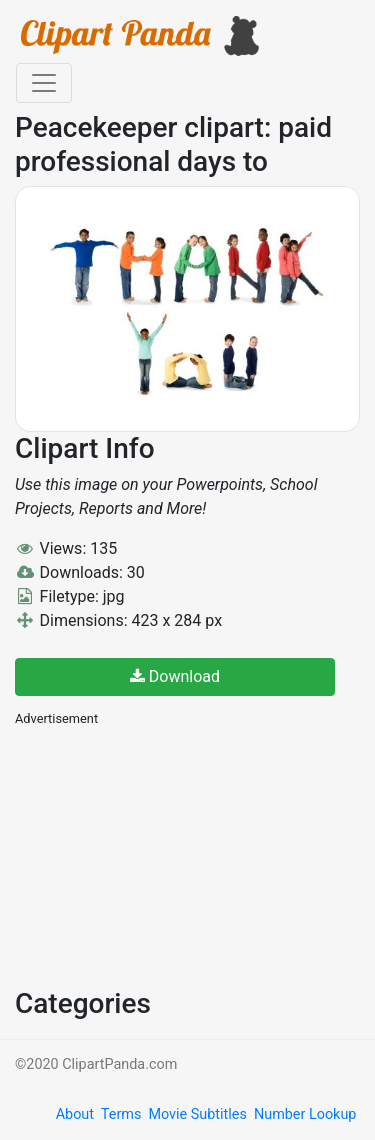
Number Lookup (305, 1114)
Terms (121, 1114)
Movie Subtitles (197, 1114)
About (75, 1114)
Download (175, 676)
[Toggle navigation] (44, 83)
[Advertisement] (165, 855)
